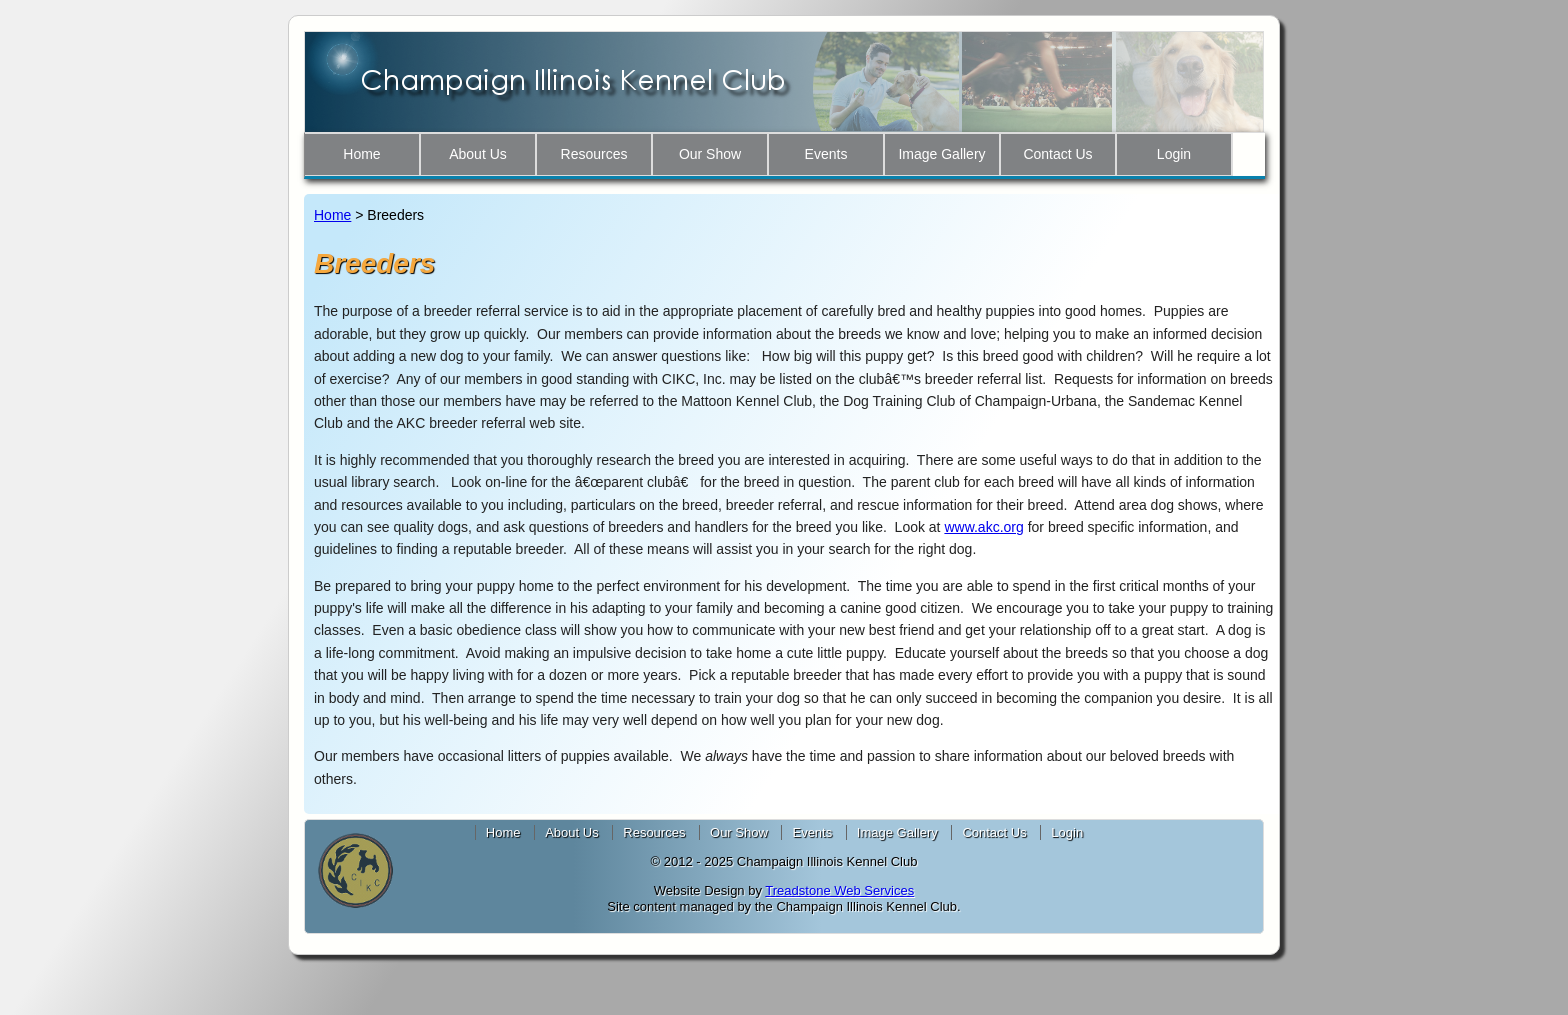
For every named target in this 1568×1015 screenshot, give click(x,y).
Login (1174, 154)
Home (361, 154)
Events (826, 154)
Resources (594, 154)
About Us (478, 154)
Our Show (710, 154)
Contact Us (1057, 154)
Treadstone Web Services (839, 890)
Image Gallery (941, 154)
